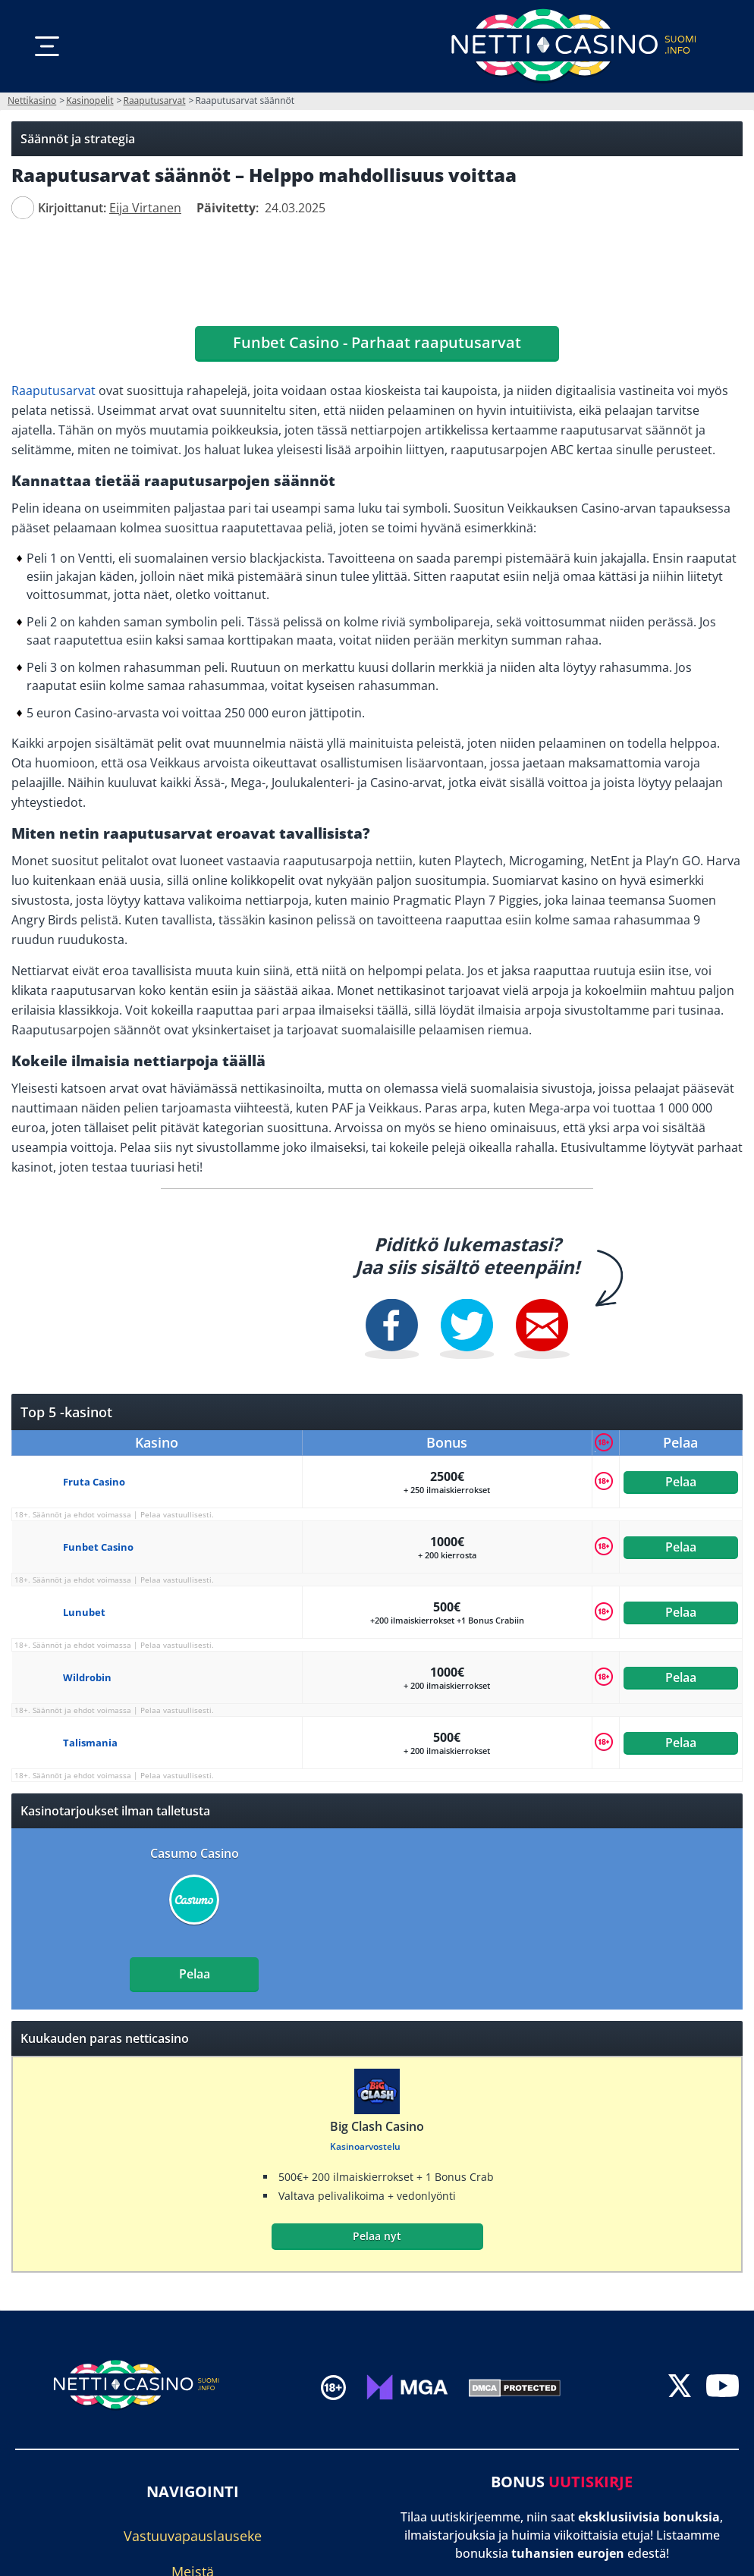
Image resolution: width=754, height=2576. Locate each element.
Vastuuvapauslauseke (193, 2536)
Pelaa (680, 1481)
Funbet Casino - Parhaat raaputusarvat (377, 342)
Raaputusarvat (53, 390)
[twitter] (679, 2387)
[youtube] (722, 2387)
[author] (22, 207)
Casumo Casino (194, 1853)
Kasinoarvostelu (365, 2146)
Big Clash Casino (377, 2126)
